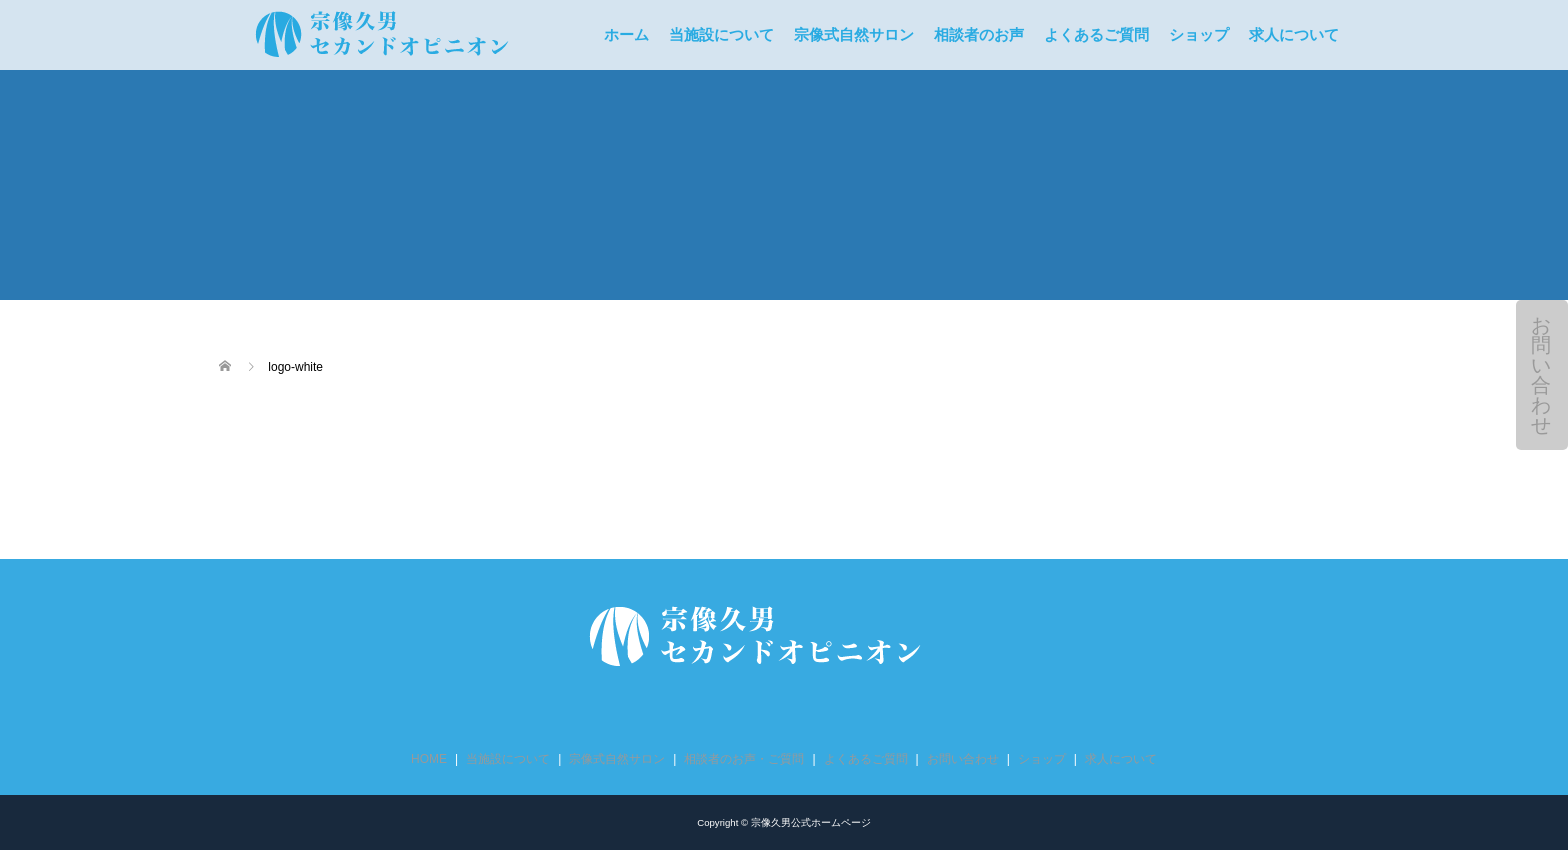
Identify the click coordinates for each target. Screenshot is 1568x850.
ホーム (626, 35)
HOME (429, 759)
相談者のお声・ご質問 (744, 759)
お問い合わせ (1541, 375)
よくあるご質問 (1096, 35)
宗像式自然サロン (854, 35)
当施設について (721, 35)
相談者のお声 (979, 35)
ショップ (1199, 35)
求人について (1294, 35)
